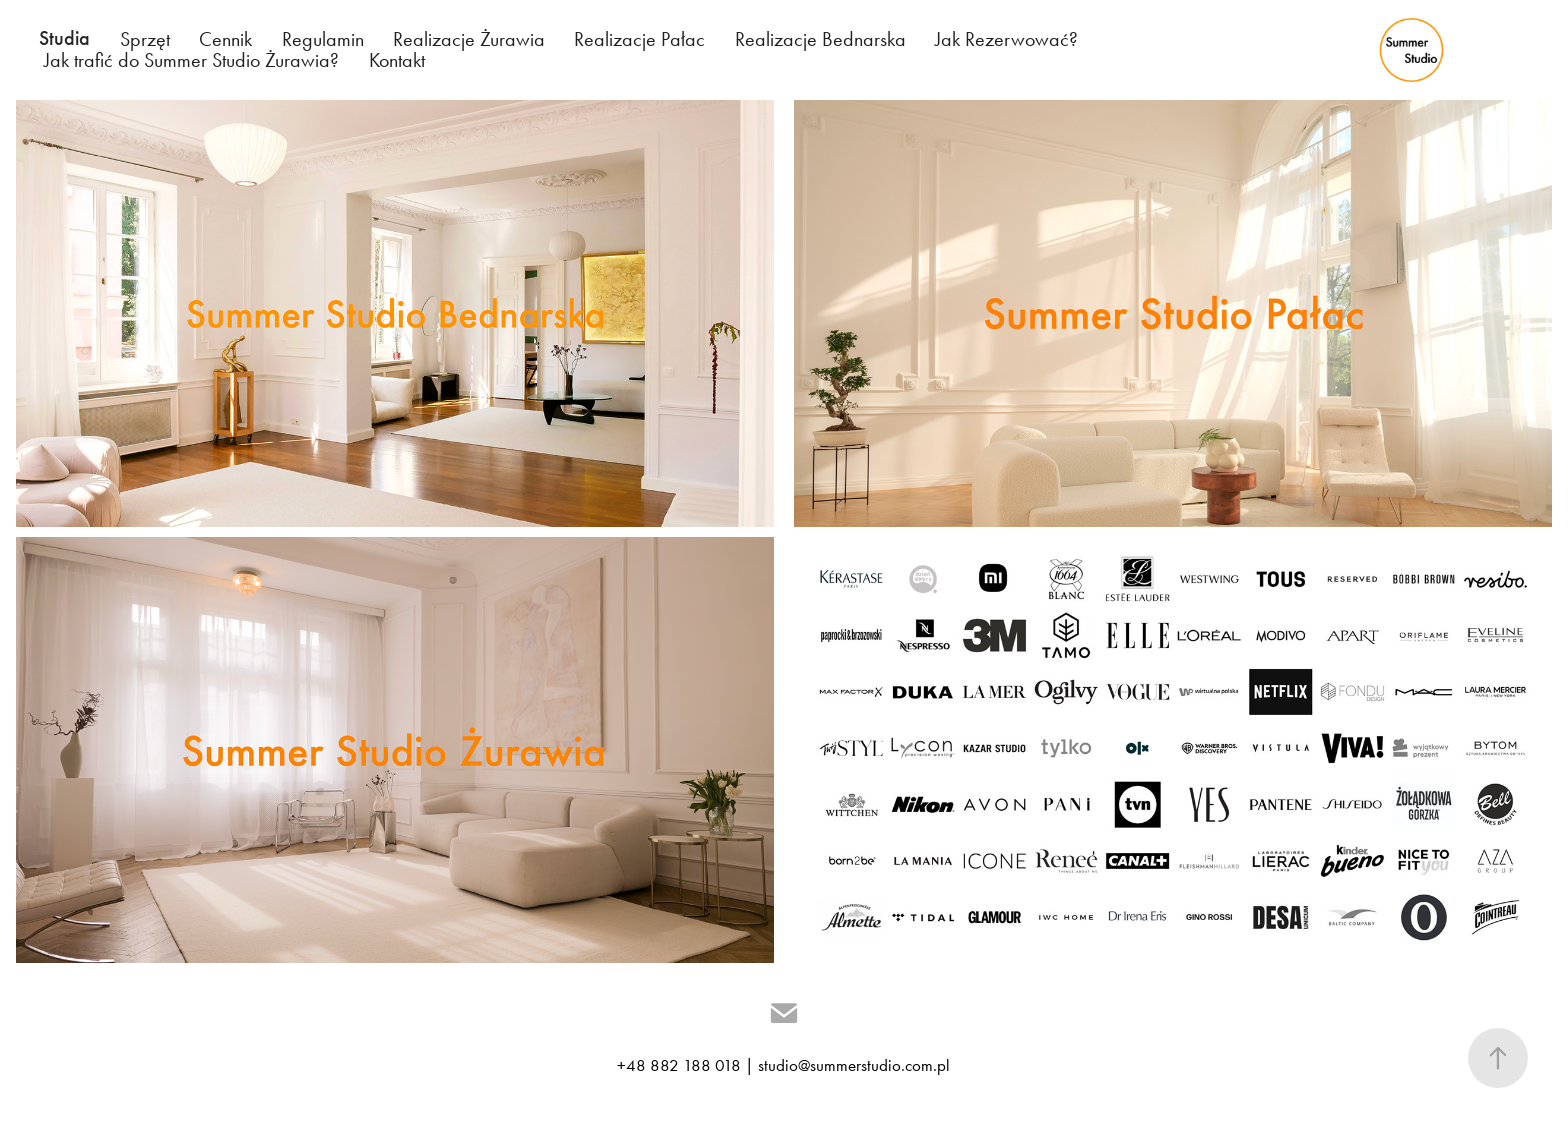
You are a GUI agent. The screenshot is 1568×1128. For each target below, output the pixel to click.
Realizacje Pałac (639, 39)
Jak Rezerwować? (1006, 39)
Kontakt (397, 60)
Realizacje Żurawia (469, 39)
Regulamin (323, 39)
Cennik (225, 39)
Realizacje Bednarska (820, 39)
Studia (64, 38)
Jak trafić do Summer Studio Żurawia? (191, 60)
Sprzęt (145, 39)
